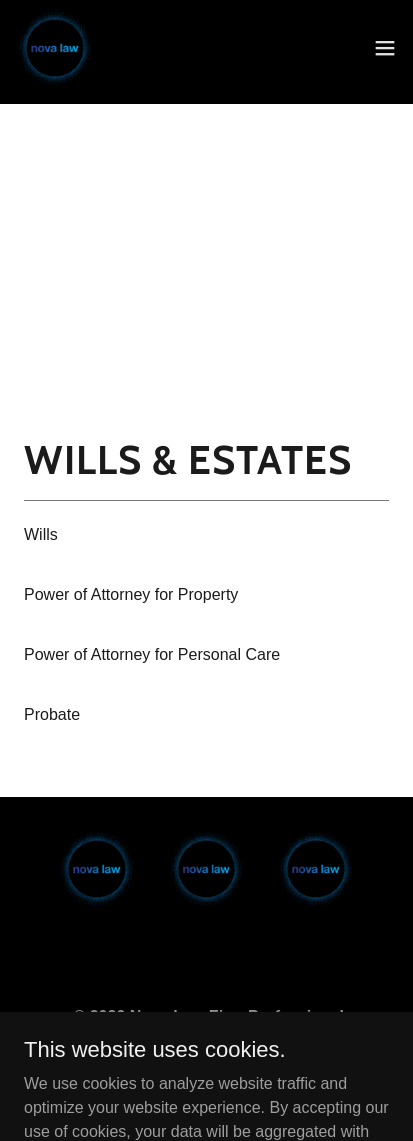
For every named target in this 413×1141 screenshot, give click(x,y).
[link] (55, 48)
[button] (385, 48)
